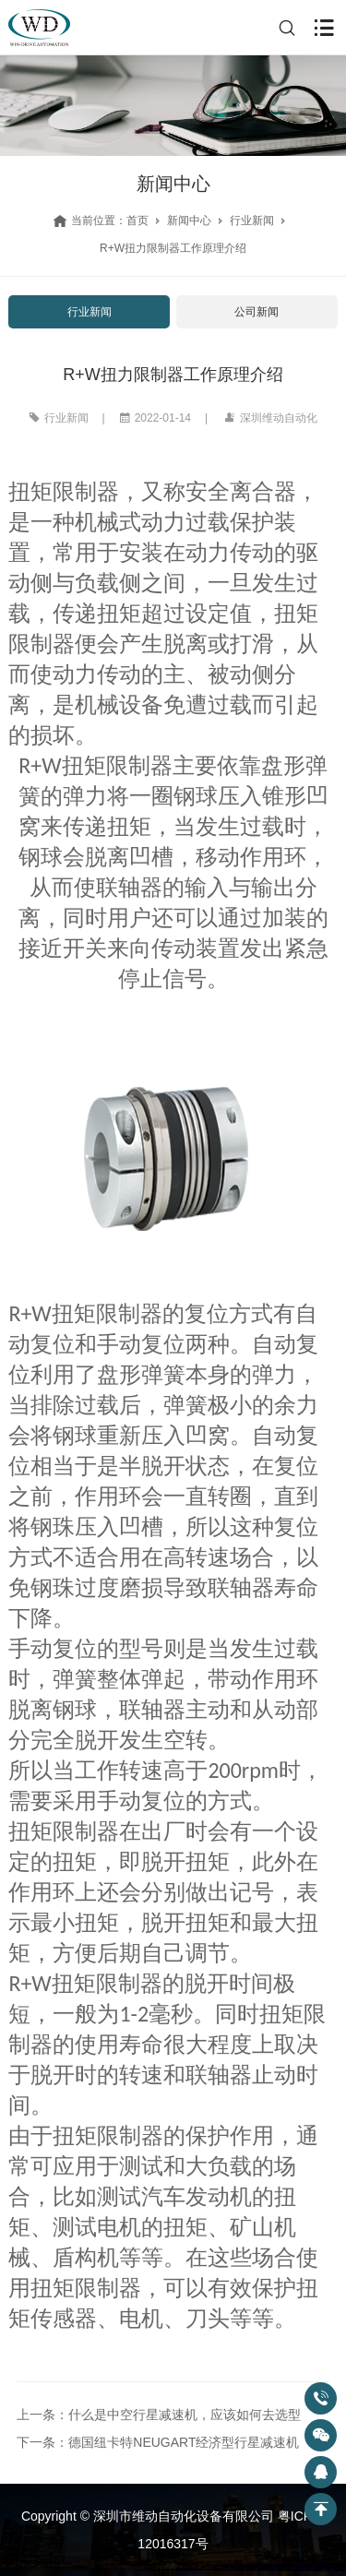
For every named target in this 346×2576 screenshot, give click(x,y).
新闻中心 (189, 220)
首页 (137, 220)
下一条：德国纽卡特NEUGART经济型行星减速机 (158, 2442)
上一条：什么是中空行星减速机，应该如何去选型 (159, 2414)
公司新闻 (256, 311)
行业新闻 (252, 220)
